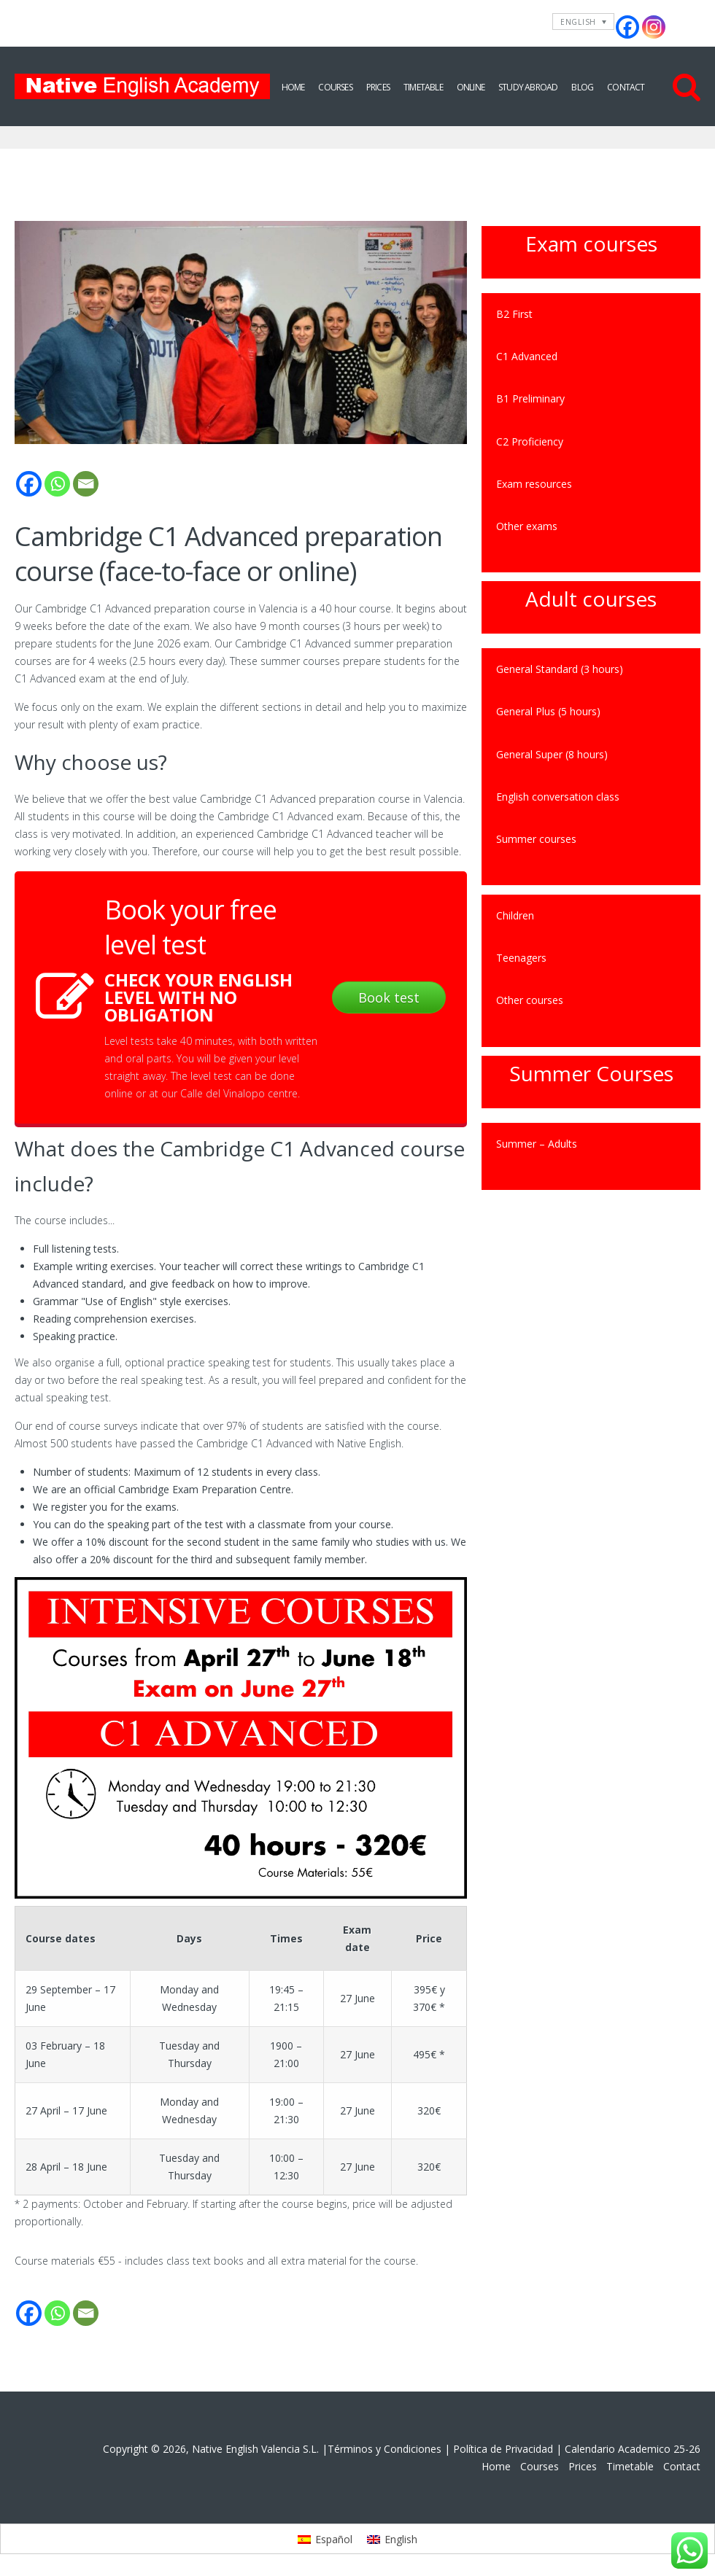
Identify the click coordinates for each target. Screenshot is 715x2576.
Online (470, 87)
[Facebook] (29, 484)
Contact (625, 87)
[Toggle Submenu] (674, 526)
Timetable (423, 87)
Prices (378, 87)
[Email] (85, 484)
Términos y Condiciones (384, 2449)
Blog (582, 87)
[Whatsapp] (57, 484)
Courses (335, 87)
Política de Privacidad (503, 2449)
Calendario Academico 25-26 (632, 2449)
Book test (389, 997)
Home (293, 87)
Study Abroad (527, 87)
